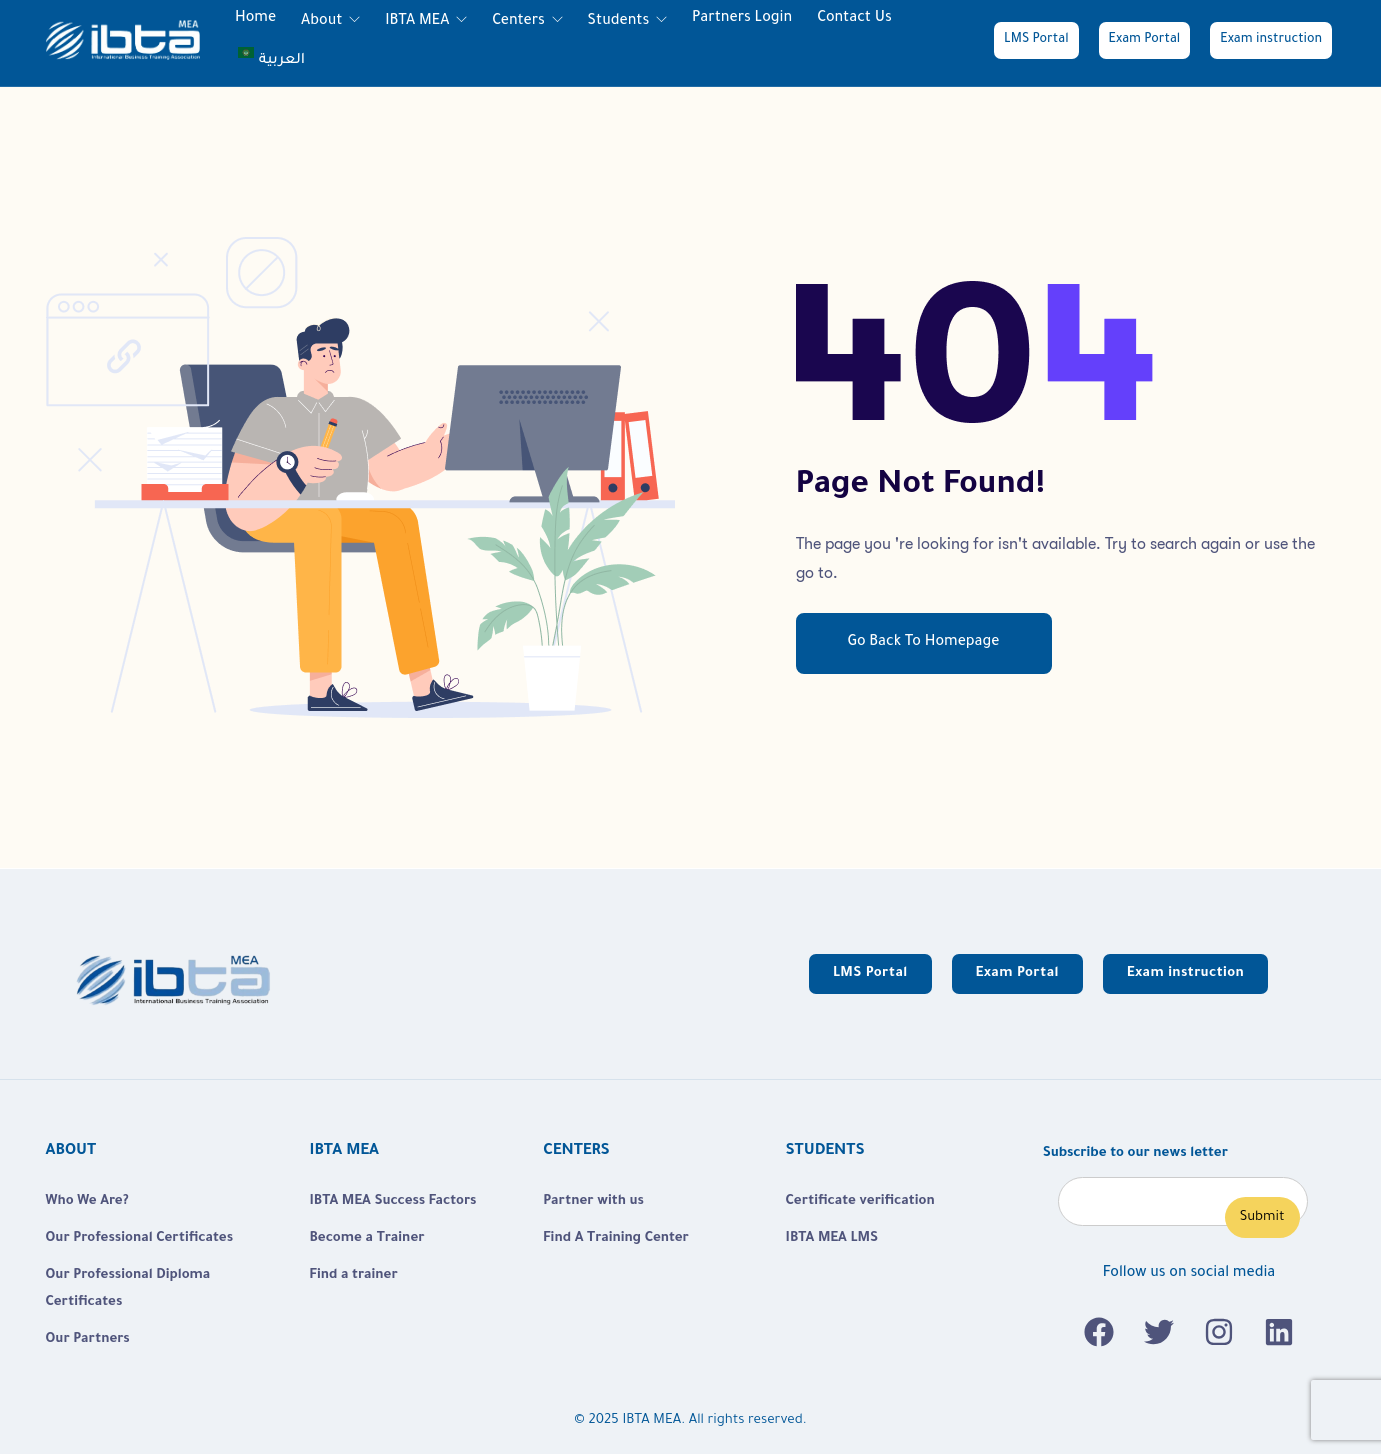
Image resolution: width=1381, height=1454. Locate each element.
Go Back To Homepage (924, 643)
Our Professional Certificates (140, 1238)
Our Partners (88, 1339)
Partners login (742, 19)
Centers (520, 22)
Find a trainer (354, 1275)
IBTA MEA (419, 22)
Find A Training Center (616, 1238)
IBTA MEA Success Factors (393, 1201)
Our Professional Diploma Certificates (128, 1289)
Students (620, 22)
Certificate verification (860, 1201)
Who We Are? (87, 1201)
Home (255, 19)
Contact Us (854, 19)
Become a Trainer (367, 1238)
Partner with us (593, 1201)
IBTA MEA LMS (832, 1238)
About (323, 22)
